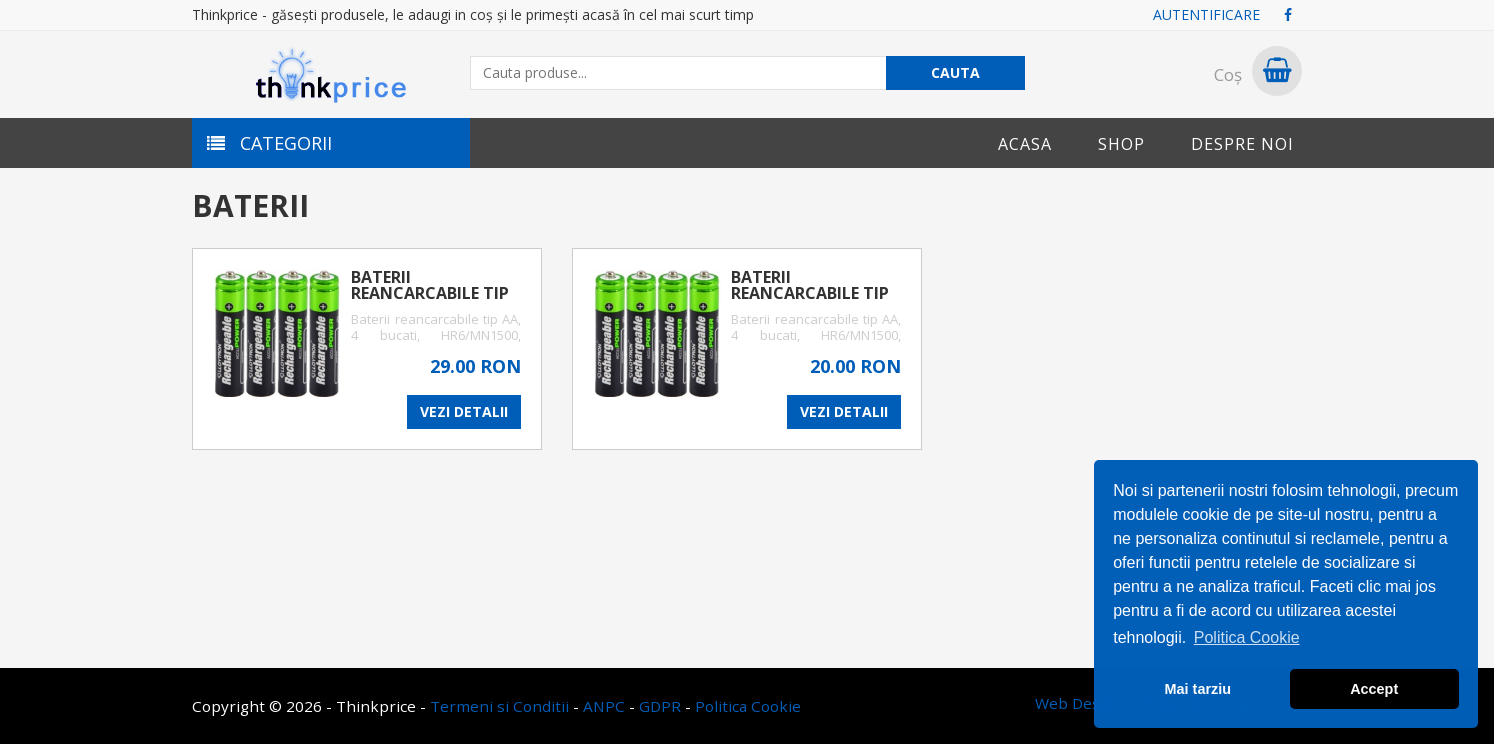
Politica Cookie (748, 706)
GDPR (660, 706)
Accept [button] (1374, 689)
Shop (1121, 144)
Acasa (1025, 144)
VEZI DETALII (464, 411)
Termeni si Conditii (499, 706)
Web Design (1079, 703)
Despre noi (1242, 144)
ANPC (604, 706)
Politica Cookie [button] (1247, 637)
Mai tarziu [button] (1198, 689)
